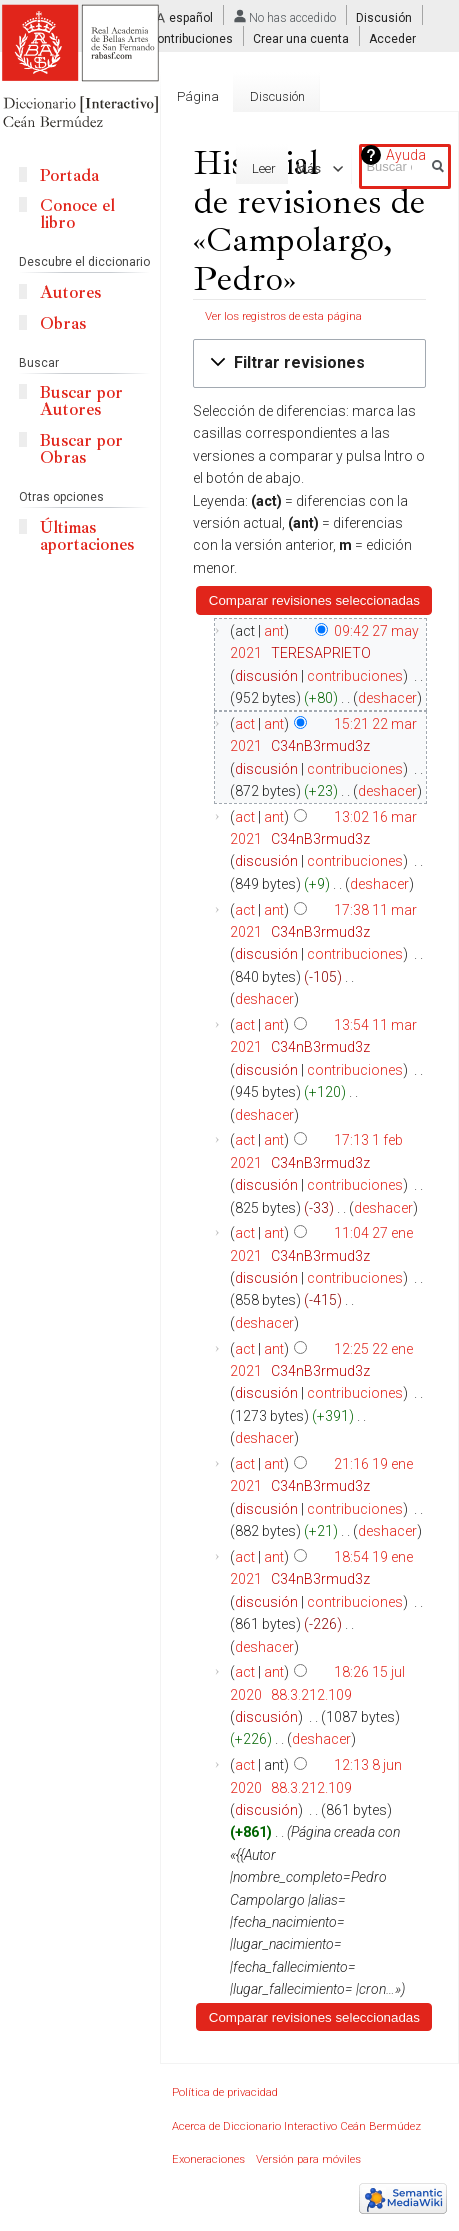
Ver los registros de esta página (283, 316)
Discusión (384, 18)
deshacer (387, 698)
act (245, 724)
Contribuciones (191, 39)
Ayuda (406, 155)
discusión (266, 676)
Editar (283, 168)
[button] (309, 363)
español (191, 18)
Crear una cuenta (301, 39)
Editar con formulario (175, 168)
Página (198, 96)
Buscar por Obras (81, 449)
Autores (70, 292)
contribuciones (355, 676)
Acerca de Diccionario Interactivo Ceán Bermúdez (296, 2126)
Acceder (392, 39)
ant (274, 631)
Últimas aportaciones (87, 536)
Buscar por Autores (81, 401)
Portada (69, 175)
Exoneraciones (208, 2159)
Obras (63, 323)
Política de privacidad (225, 2092)
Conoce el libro (77, 214)
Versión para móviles (308, 2159)
